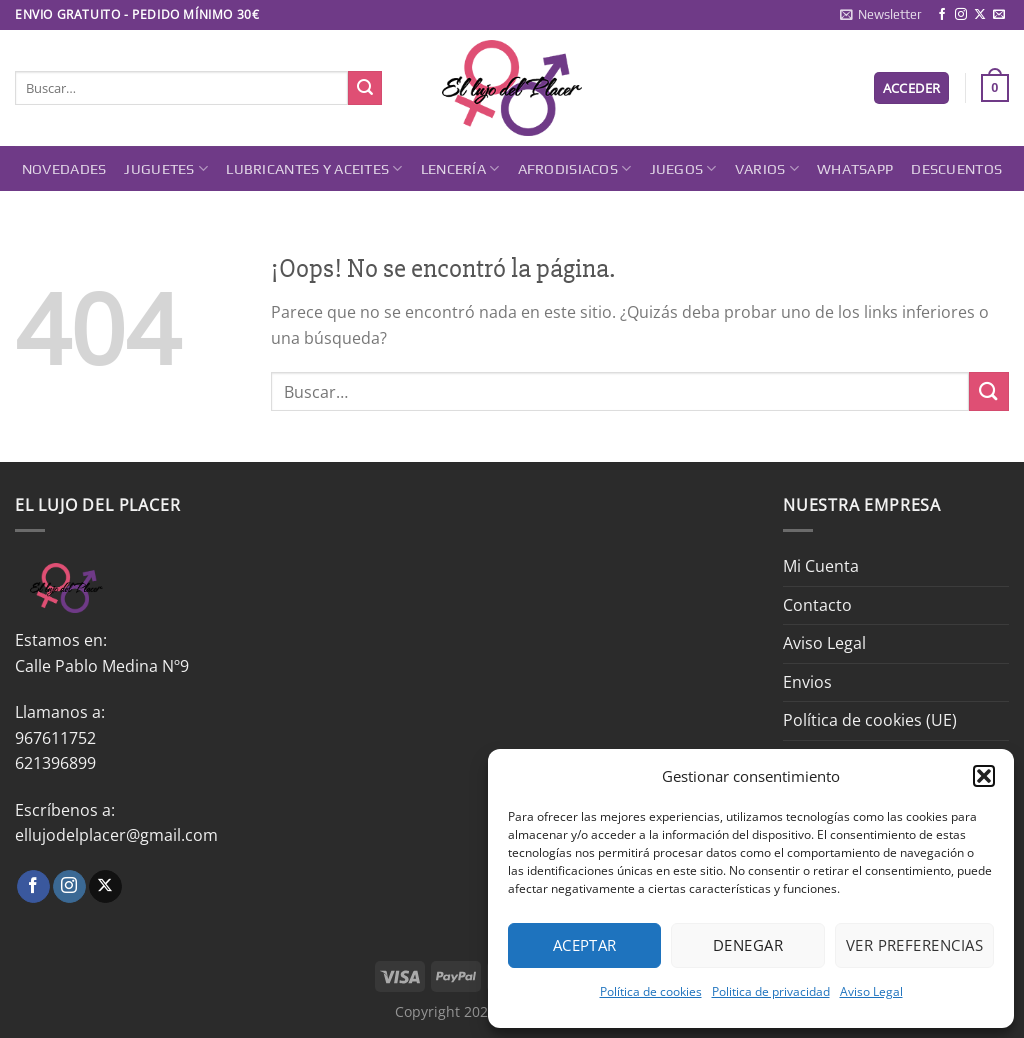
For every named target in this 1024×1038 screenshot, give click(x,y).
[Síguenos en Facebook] (942, 15)
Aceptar (585, 945)
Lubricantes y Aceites (314, 168)
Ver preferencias (914, 945)
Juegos (683, 168)
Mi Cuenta (821, 566)
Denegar (748, 945)
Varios (767, 168)
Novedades (64, 169)
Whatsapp (855, 169)
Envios (807, 682)
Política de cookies (651, 991)
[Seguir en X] (980, 15)
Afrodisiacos (575, 168)
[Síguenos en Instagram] (961, 15)
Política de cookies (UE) (870, 720)
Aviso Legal (871, 991)
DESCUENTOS (956, 169)
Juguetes (166, 168)
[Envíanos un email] (999, 15)
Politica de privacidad (771, 991)
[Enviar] (365, 88)
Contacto (817, 605)
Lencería (460, 168)
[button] (984, 776)
